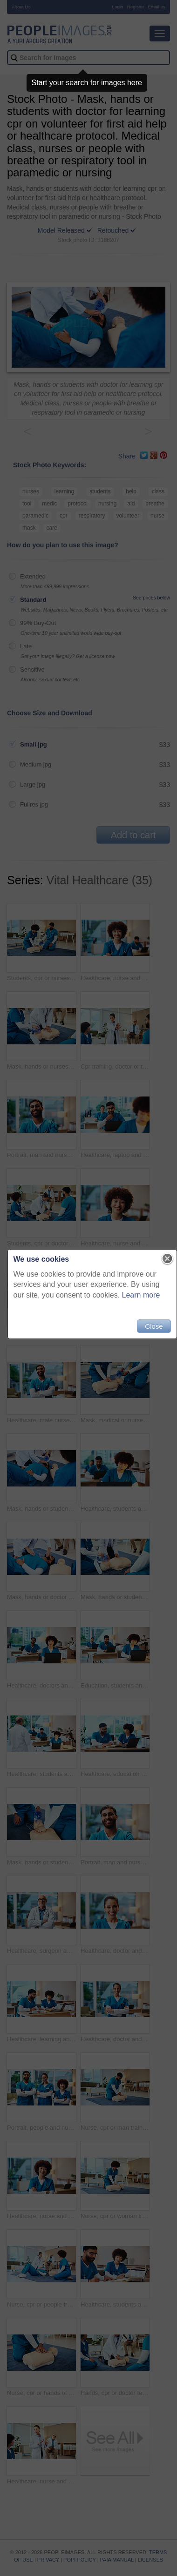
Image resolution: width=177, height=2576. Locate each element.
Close (154, 1326)
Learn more (141, 1295)
